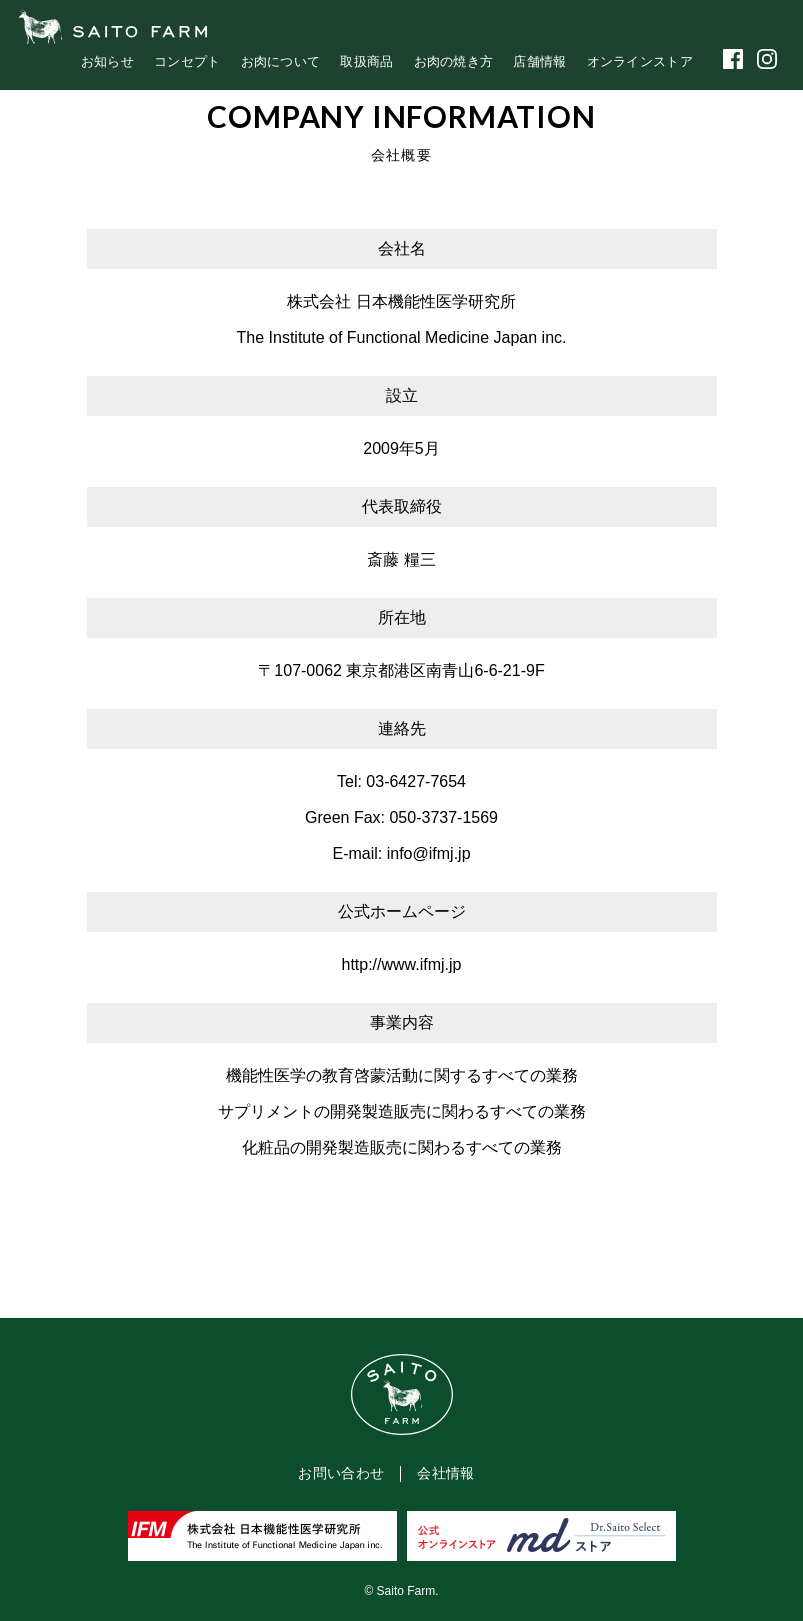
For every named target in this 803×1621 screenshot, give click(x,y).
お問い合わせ (341, 1473)
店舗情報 (539, 61)
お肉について (281, 61)
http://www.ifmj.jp (401, 964)
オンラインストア (640, 61)
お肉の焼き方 (454, 61)
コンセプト (187, 61)
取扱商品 (366, 61)
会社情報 (445, 1473)
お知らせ (107, 61)
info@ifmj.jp (429, 853)
